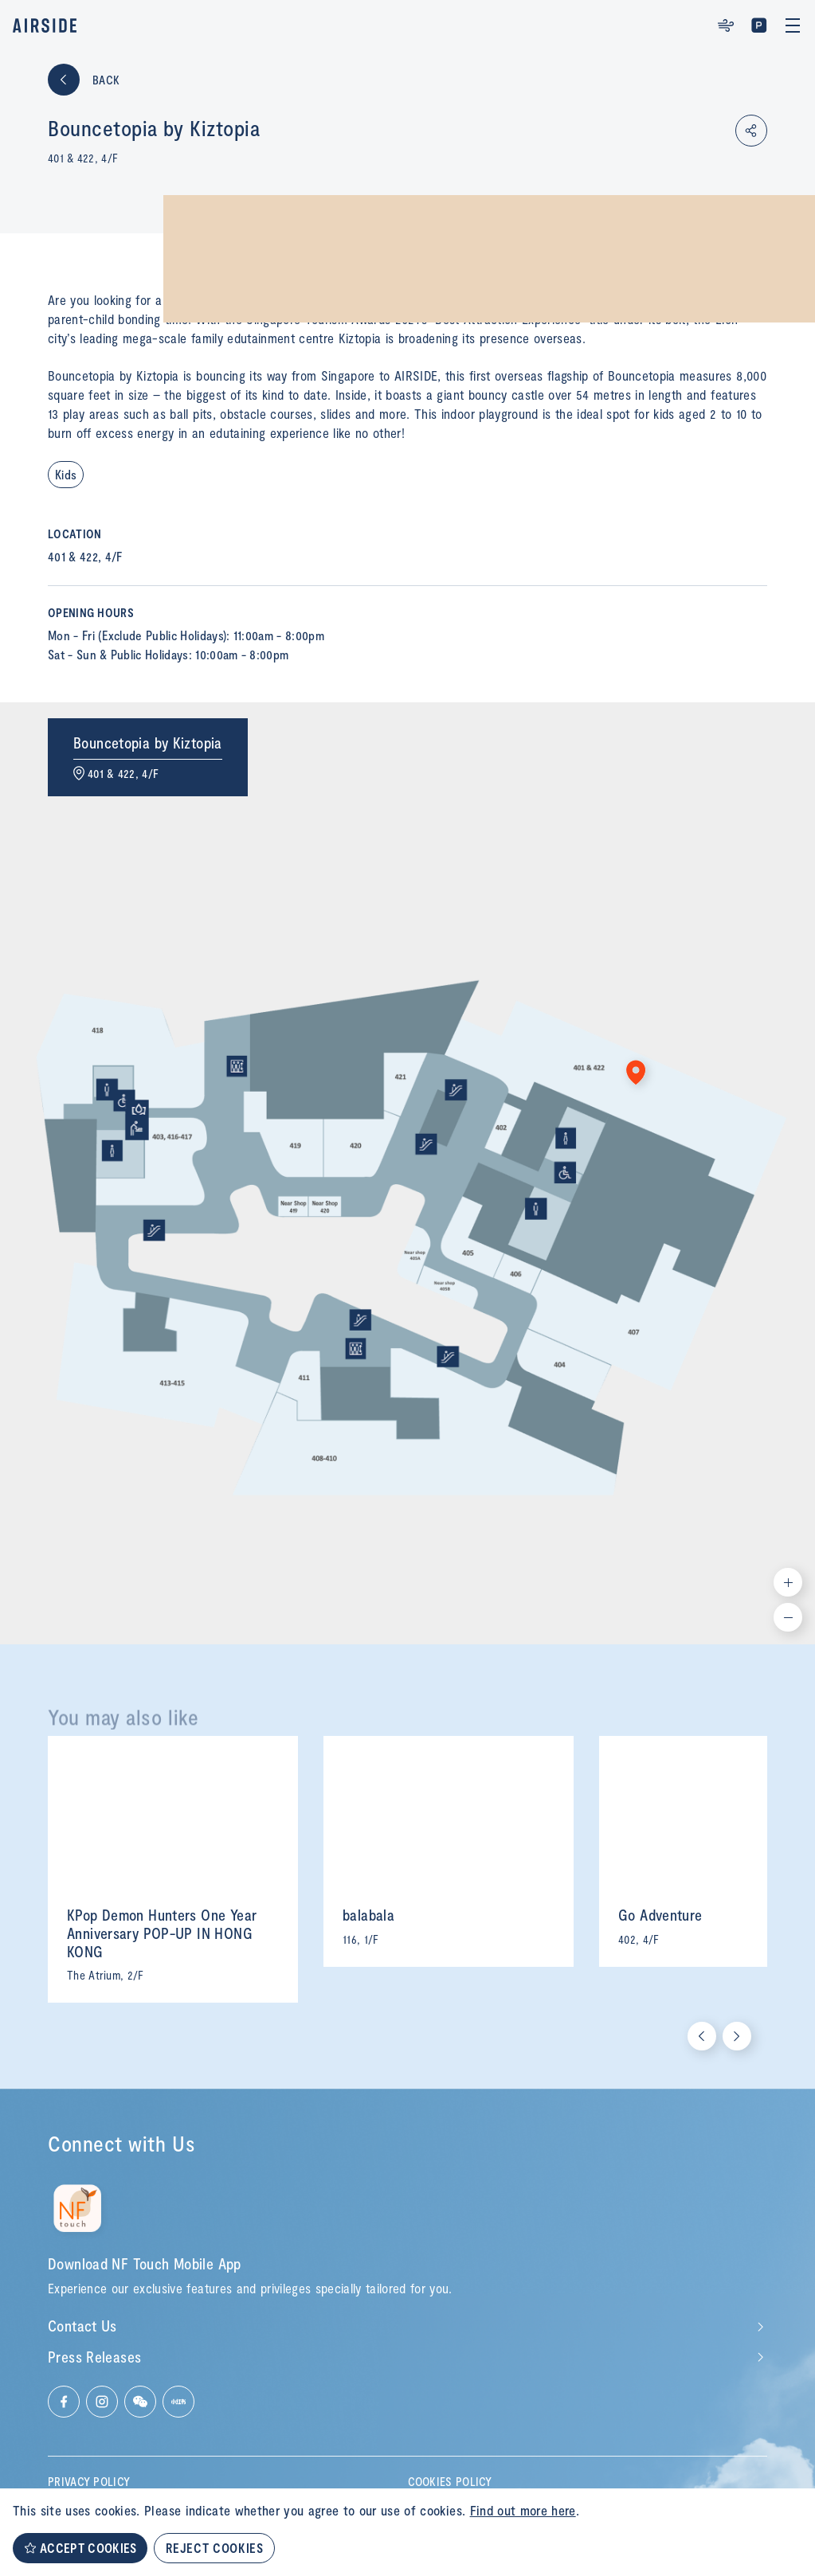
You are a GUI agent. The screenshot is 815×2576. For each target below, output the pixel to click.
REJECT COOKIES (214, 2547)
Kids (65, 474)
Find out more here (523, 2510)
